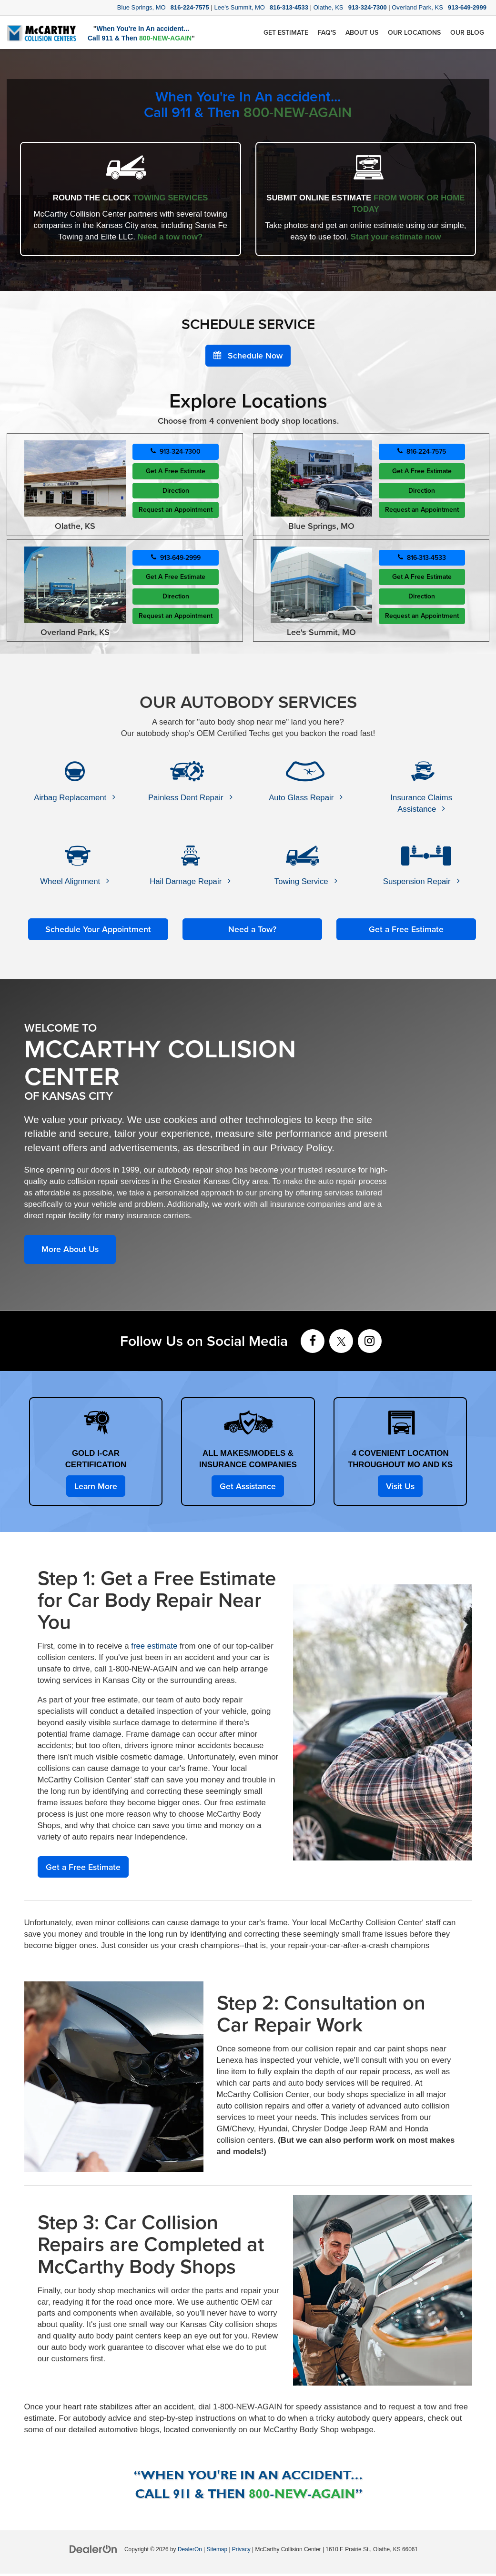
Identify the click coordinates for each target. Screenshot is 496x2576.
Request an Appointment (176, 511)
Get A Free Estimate (176, 472)
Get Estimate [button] (285, 32)
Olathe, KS (329, 7)
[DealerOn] (93, 2551)
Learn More (95, 1487)
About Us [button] (361, 32)
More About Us (71, 1250)
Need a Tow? (252, 930)
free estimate (154, 1647)
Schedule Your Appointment (98, 930)
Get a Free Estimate (406, 930)
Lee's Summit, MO (240, 7)
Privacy (241, 2551)
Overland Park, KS (418, 7)
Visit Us (400, 1487)
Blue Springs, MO (142, 7)
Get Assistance (248, 1487)
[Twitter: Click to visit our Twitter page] (341, 1342)
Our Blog (467, 32)
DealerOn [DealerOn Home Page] (190, 2551)
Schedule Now (248, 356)
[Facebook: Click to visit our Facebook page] (312, 1342)
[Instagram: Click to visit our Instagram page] (370, 1342)
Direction (175, 491)
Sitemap (216, 2551)
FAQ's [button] (327, 32)
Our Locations (414, 32)
